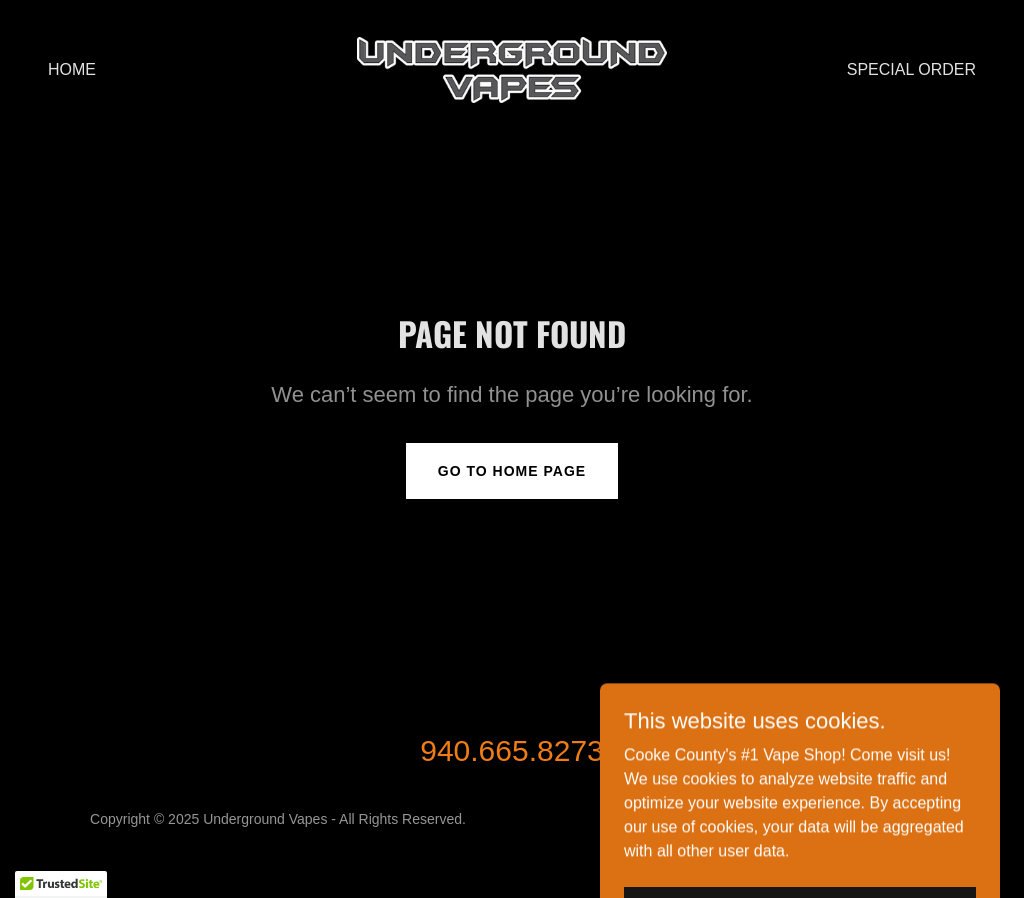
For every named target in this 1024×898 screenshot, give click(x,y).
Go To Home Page (512, 471)
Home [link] (72, 69)
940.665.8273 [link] (512, 750)
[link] (511, 68)
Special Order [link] (911, 69)
